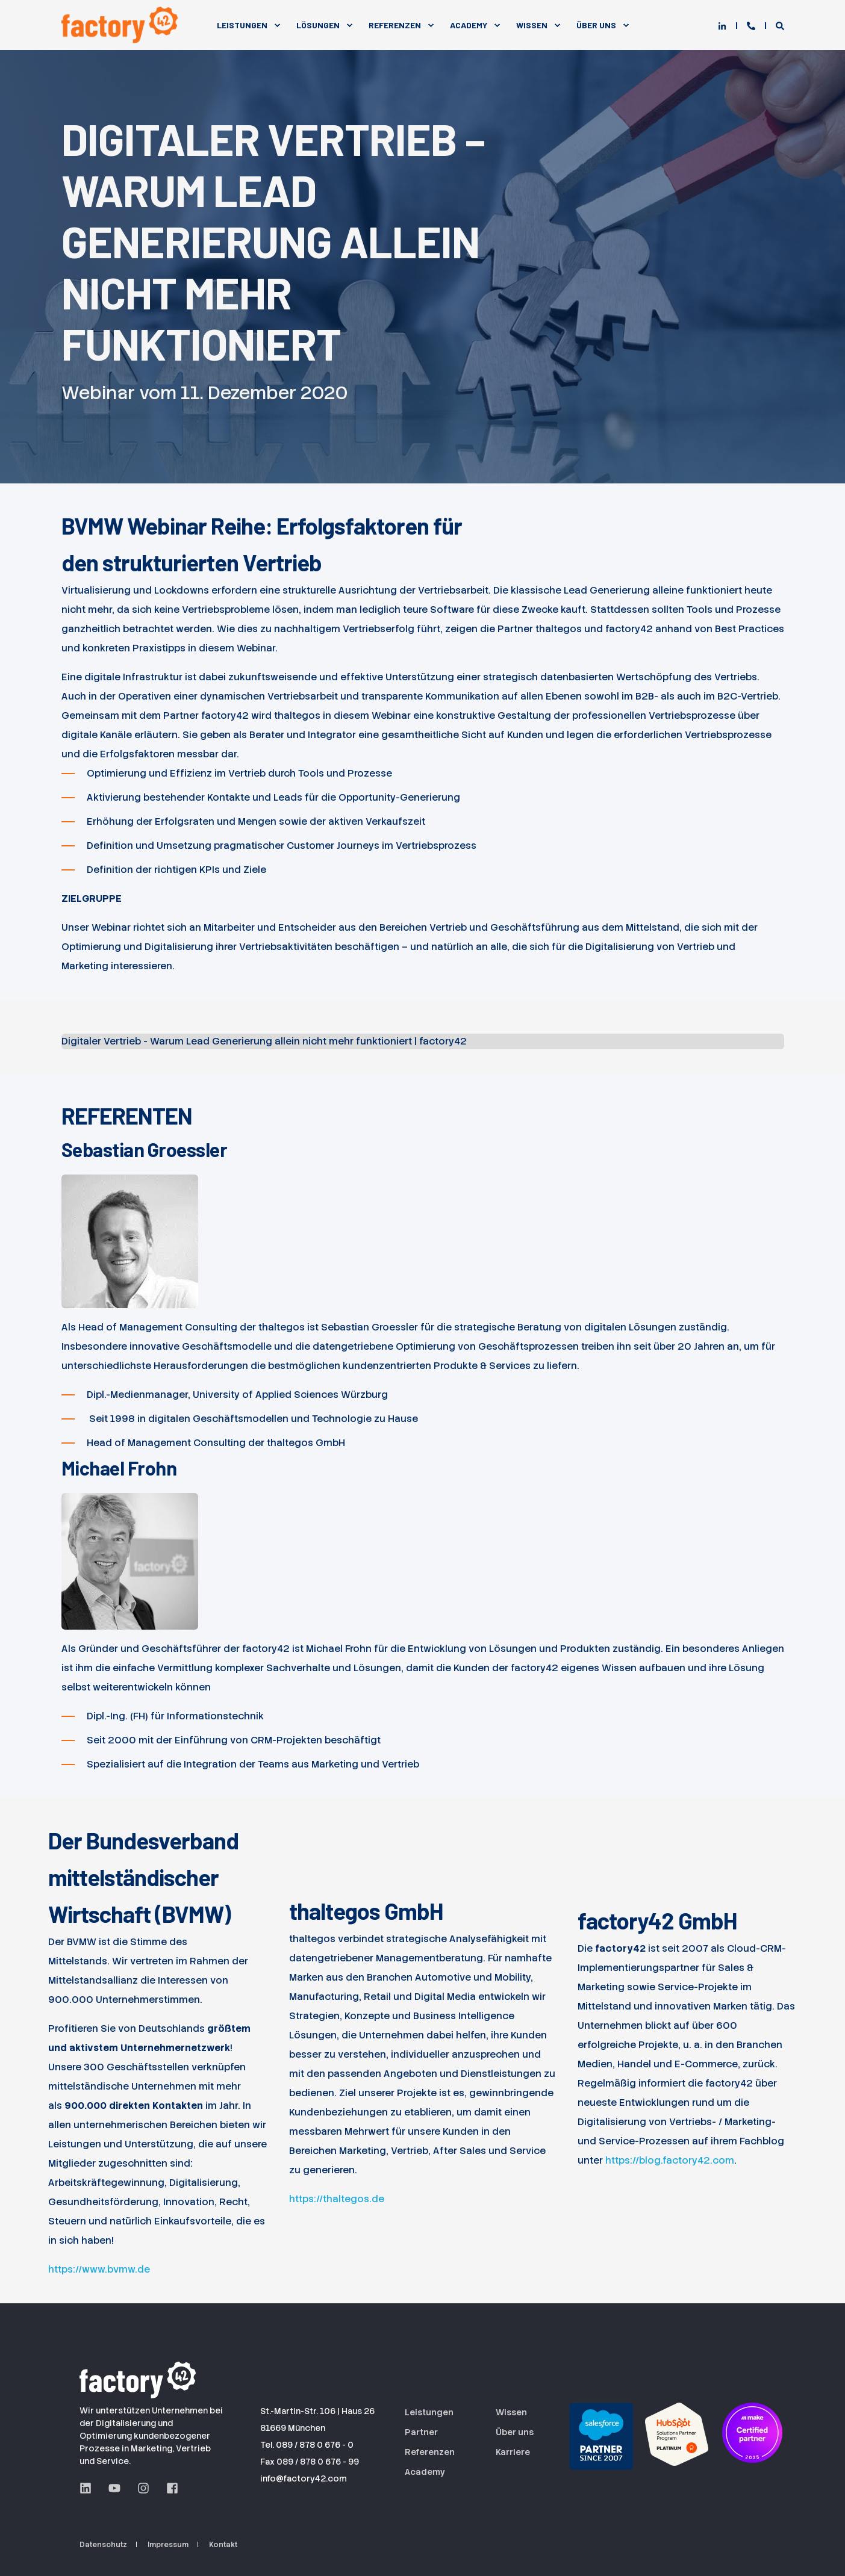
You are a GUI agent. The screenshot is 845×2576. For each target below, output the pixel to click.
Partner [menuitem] (421, 2432)
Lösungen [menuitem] (318, 25)
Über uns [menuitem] (515, 2432)
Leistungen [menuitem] (242, 25)
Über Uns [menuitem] (596, 25)
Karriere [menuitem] (513, 2452)
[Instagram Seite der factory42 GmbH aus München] (143, 2488)
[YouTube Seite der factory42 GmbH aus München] (114, 2488)
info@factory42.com (303, 2478)
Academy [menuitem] (468, 25)
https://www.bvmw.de (99, 2269)
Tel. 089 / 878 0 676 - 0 (307, 2444)
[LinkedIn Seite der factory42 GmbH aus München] (90, 2488)
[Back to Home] (121, 25)
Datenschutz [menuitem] (103, 2545)
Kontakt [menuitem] (223, 2545)
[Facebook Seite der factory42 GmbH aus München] (168, 2488)
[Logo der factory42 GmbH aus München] (140, 2377)
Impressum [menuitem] (168, 2545)
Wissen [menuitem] (531, 25)
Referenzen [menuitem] (395, 25)
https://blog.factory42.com (669, 2160)
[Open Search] (780, 25)
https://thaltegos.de (336, 2199)
